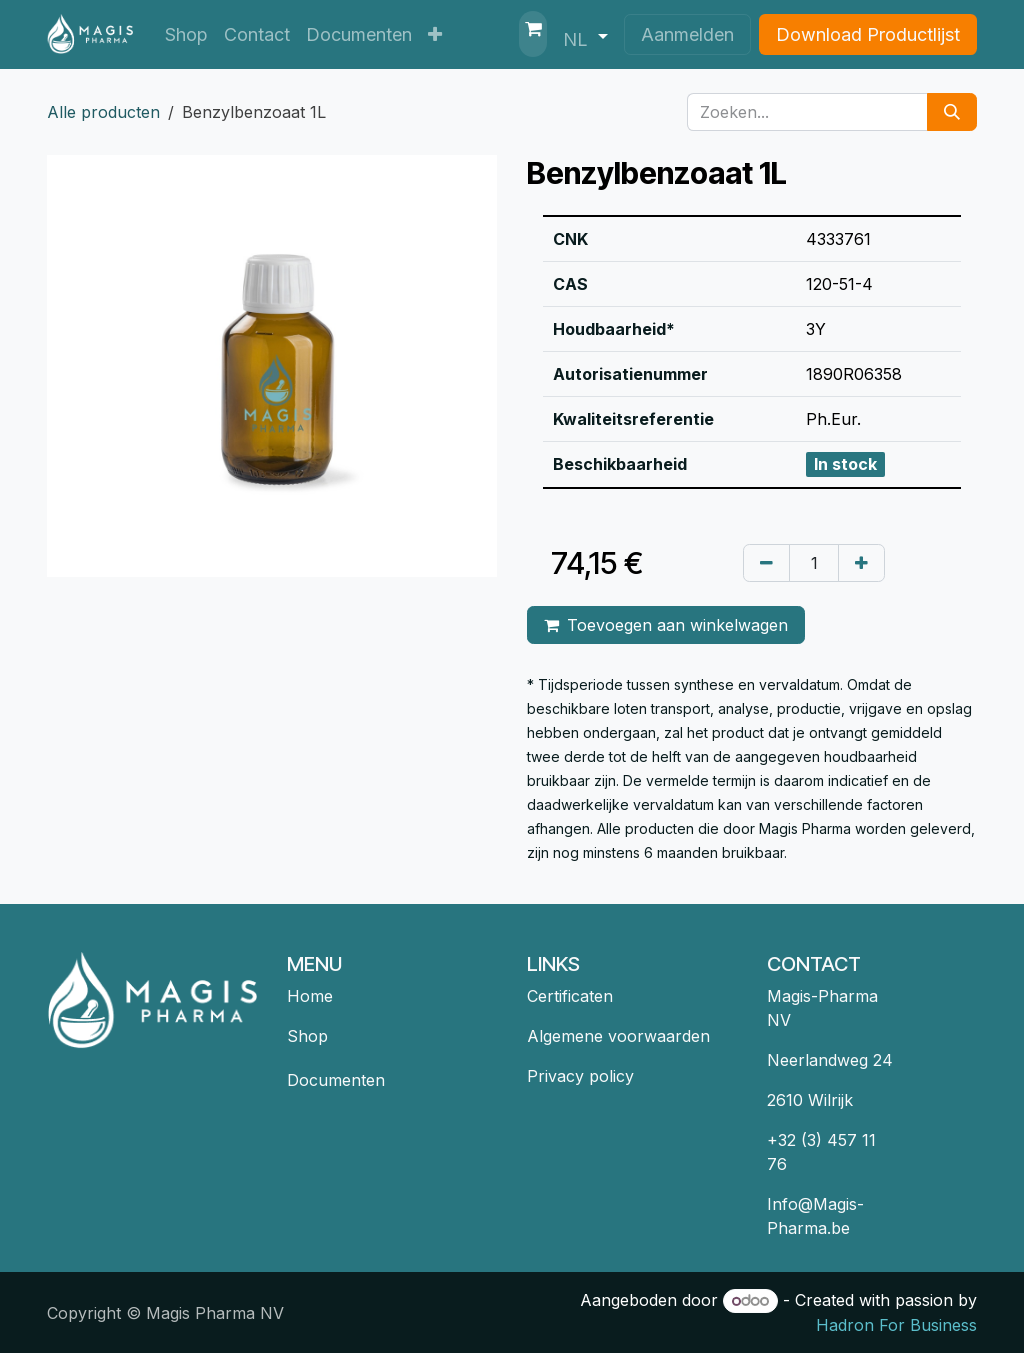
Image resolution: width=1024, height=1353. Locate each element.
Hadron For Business (896, 1325)
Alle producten (103, 112)
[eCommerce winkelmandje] (533, 34)
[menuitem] (186, 34)
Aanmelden (687, 34)
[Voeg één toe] (861, 563)
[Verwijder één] (766, 563)
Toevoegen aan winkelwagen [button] (666, 625)
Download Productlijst (868, 34)
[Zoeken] (952, 112)
